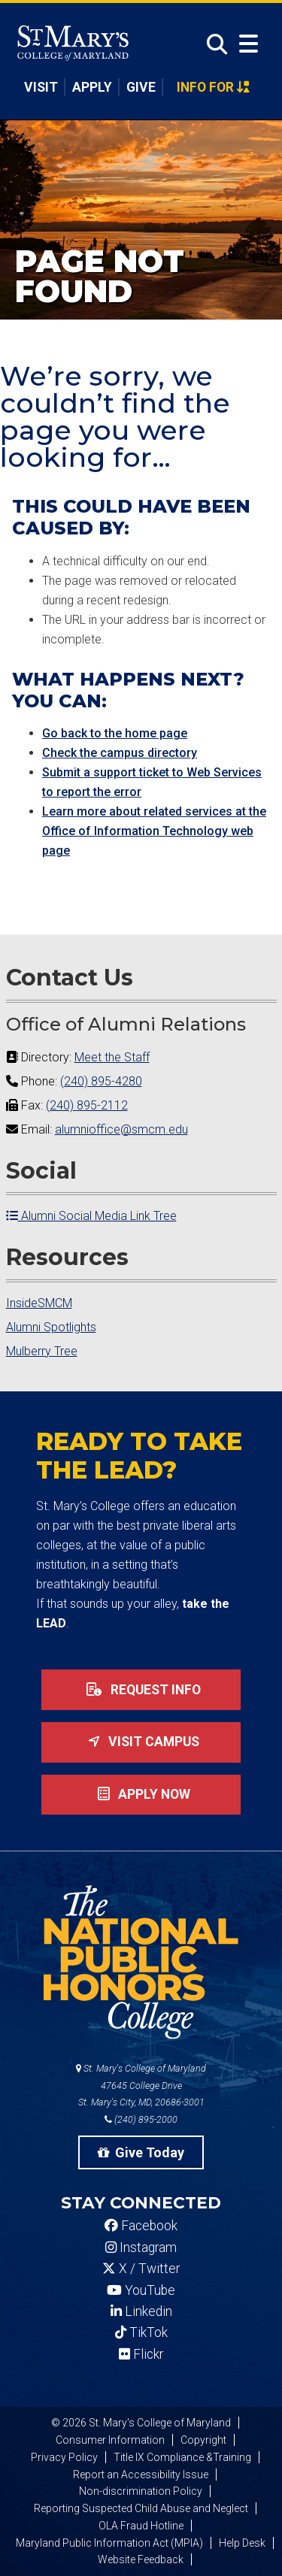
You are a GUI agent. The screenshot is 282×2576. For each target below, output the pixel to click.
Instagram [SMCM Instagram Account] (141, 2247)
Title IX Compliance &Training (182, 2457)
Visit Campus (140, 1741)
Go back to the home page (114, 733)
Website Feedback (140, 2559)
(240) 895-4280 (101, 1081)
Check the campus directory (119, 753)
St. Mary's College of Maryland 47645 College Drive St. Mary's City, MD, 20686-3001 (141, 2085)
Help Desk (242, 2543)
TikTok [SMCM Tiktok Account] (141, 2332)
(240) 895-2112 (87, 1105)
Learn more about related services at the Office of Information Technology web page (154, 831)
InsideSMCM (39, 1303)
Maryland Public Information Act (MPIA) (109, 2543)
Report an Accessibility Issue (140, 2475)
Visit (41, 87)
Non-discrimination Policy (140, 2491)
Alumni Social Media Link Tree (91, 1216)
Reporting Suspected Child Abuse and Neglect (141, 2508)
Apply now (141, 1794)
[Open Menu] (248, 44)
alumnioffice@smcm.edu (121, 1129)
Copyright (203, 2440)
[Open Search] (213, 45)
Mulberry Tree (41, 1351)
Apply (92, 87)
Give (141, 87)
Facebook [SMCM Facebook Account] (141, 2225)
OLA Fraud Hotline (141, 2526)
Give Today (141, 2152)
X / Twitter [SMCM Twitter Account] (141, 2268)
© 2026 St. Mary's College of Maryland (141, 2423)
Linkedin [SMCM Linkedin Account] (141, 2311)
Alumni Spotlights (51, 1327)
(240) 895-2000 (141, 2119)
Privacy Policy (64, 2457)
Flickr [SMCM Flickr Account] (141, 2354)
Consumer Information (110, 2440)
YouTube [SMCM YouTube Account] (141, 2290)
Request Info (140, 1689)
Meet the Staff (112, 1057)
